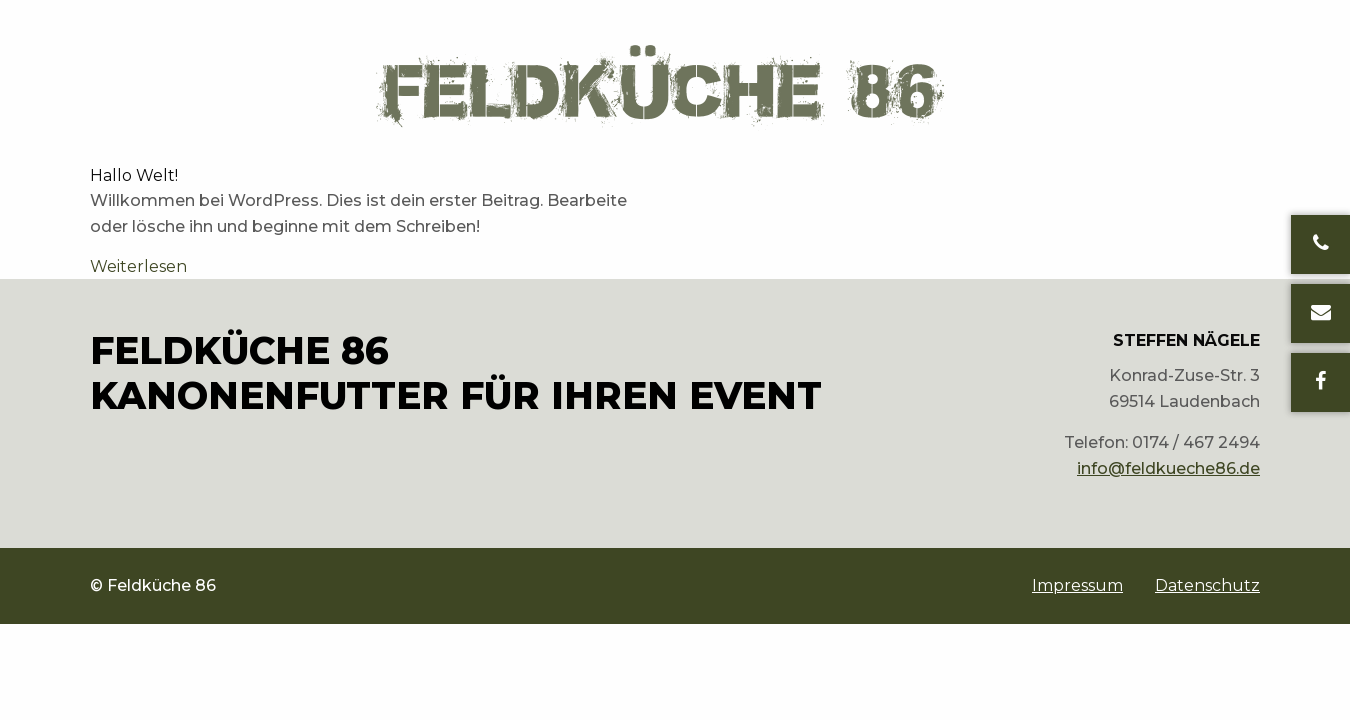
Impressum (1077, 586)
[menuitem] (1077, 586)
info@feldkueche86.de (1168, 468)
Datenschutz (1207, 586)
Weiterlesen (138, 266)
